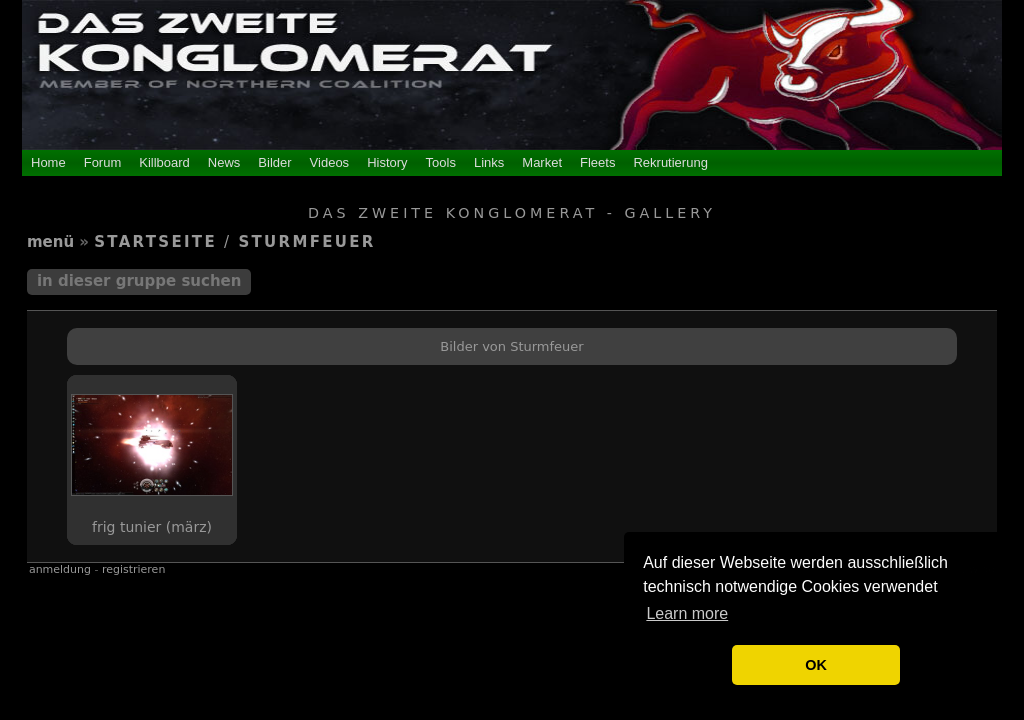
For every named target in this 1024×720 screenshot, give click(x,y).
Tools (441, 162)
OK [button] (816, 665)
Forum (103, 162)
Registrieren (133, 569)
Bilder (274, 162)
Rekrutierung (670, 162)
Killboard (164, 162)
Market (542, 162)
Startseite (155, 242)
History (387, 162)
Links (489, 162)
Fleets (597, 162)
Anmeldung (60, 569)
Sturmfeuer (306, 242)
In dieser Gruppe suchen (139, 281)
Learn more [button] (687, 613)
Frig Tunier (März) (152, 527)
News (224, 162)
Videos (330, 162)
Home (48, 162)
